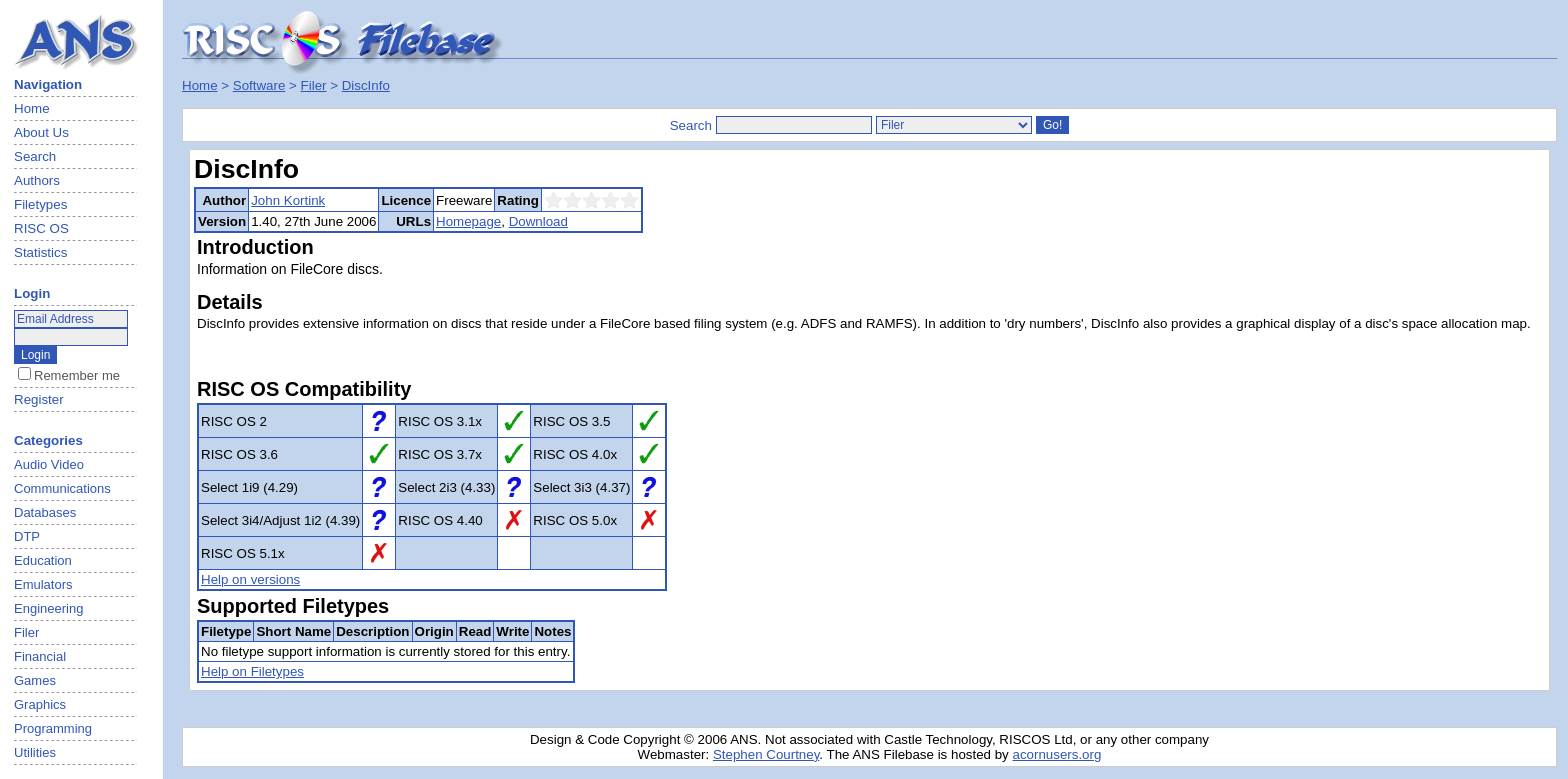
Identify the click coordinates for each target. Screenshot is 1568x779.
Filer (314, 85)
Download (538, 221)
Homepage (468, 221)
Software (259, 85)
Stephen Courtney (766, 754)
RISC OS (41, 228)
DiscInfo (366, 85)
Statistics (40, 252)
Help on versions (250, 579)
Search (35, 156)
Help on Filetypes (252, 671)
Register (39, 399)
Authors (37, 180)
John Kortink (288, 200)
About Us (41, 132)
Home (32, 108)
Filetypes (40, 204)
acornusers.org (1056, 754)
